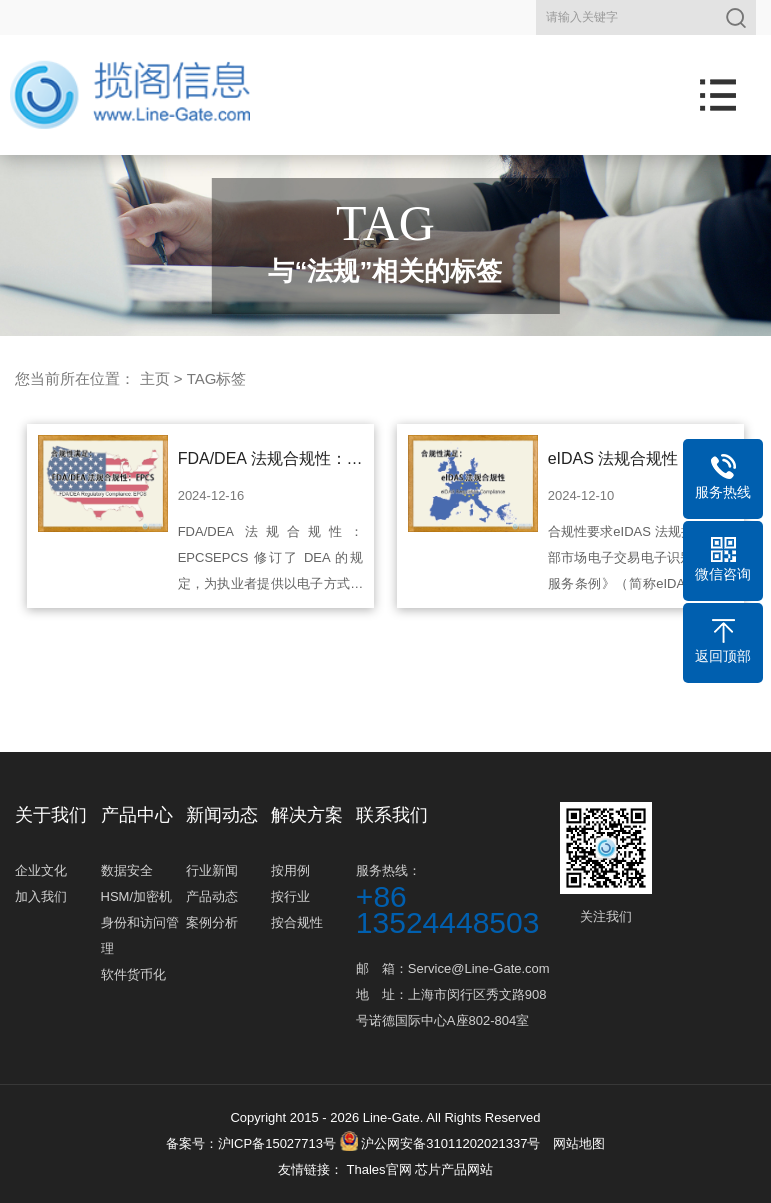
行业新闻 (212, 870)
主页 (155, 378)
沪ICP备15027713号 (277, 1143)
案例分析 (212, 922)
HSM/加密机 (137, 896)
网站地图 (579, 1143)
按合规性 (297, 922)
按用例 (290, 870)
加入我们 (41, 896)
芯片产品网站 (454, 1169)
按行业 (290, 896)
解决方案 (307, 815)
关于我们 (51, 815)
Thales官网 (380, 1169)
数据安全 (127, 870)
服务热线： (456, 899)
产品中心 (137, 815)
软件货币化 (133, 974)
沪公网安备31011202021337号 (440, 1143)
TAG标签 (217, 378)
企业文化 (41, 870)
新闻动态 (222, 815)
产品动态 (212, 896)
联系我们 (392, 815)
